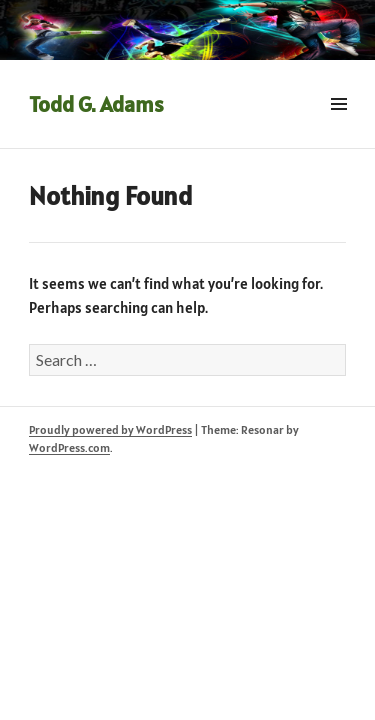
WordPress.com (69, 447)
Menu (338, 126)
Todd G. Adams (96, 104)
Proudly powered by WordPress (110, 429)
